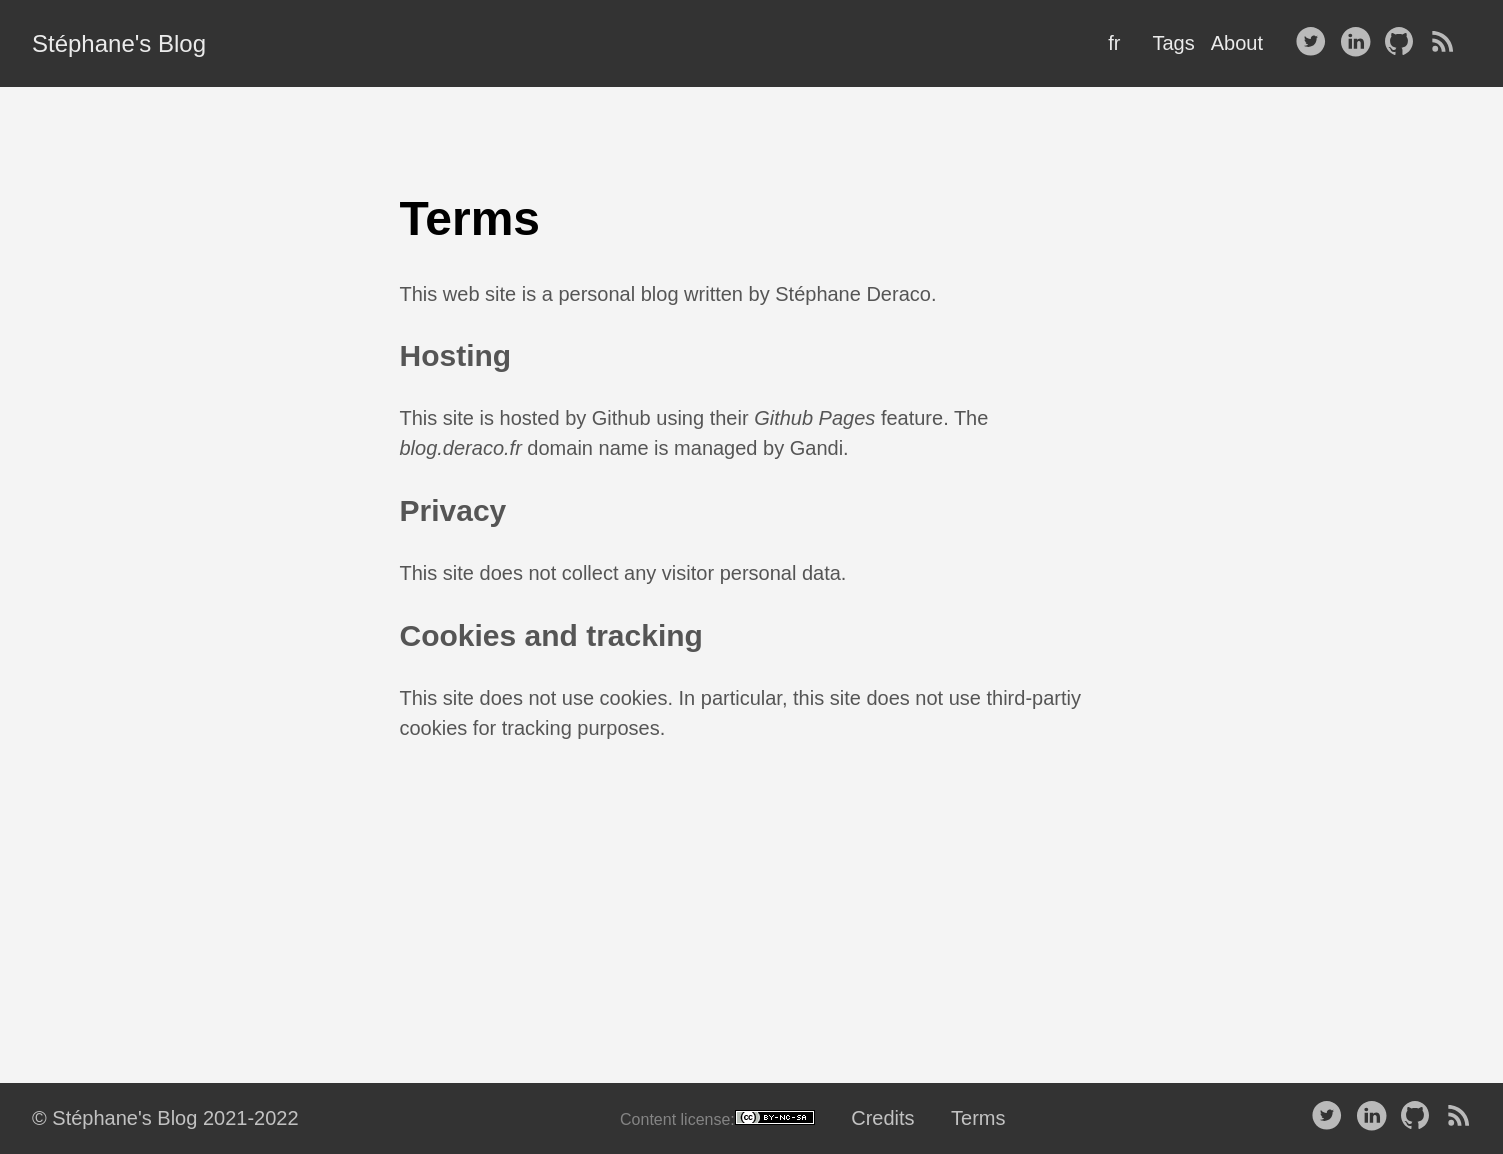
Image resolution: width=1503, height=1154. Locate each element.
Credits (882, 1118)
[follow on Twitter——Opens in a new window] (1315, 43)
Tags (1173, 43)
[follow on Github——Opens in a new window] (1403, 43)
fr (1114, 43)
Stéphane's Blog (119, 43)
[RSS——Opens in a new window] (1447, 43)
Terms (978, 1118)
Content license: (717, 1119)
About (1237, 43)
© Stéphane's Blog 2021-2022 (165, 1118)
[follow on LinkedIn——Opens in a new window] (1359, 43)
